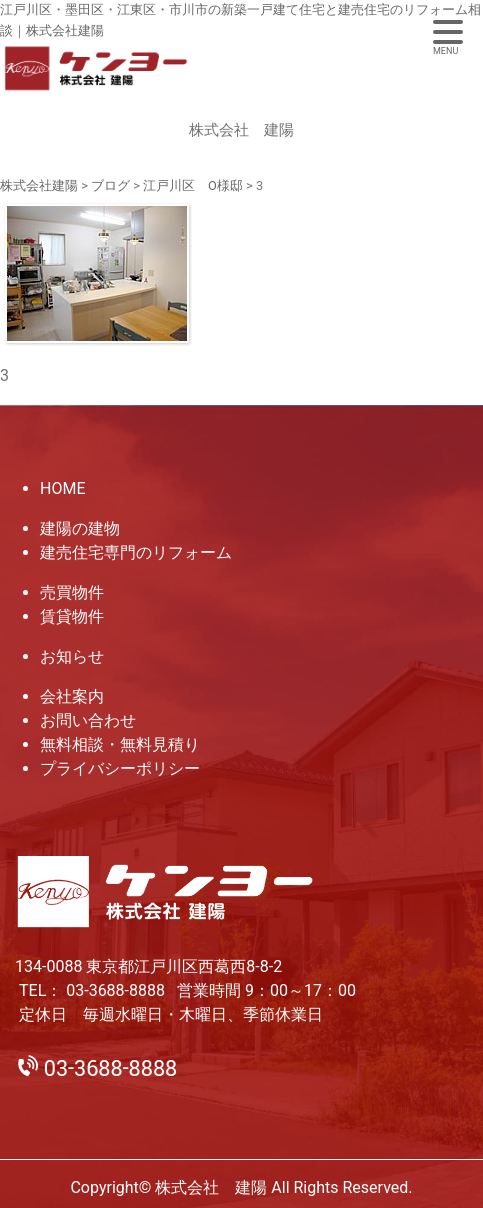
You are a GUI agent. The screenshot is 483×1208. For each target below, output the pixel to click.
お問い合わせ (88, 720)
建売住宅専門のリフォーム (136, 552)
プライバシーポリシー (120, 768)
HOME (62, 488)
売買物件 (72, 592)
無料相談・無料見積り (120, 744)
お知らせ (72, 656)
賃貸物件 (72, 616)
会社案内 (72, 696)
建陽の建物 (80, 528)
